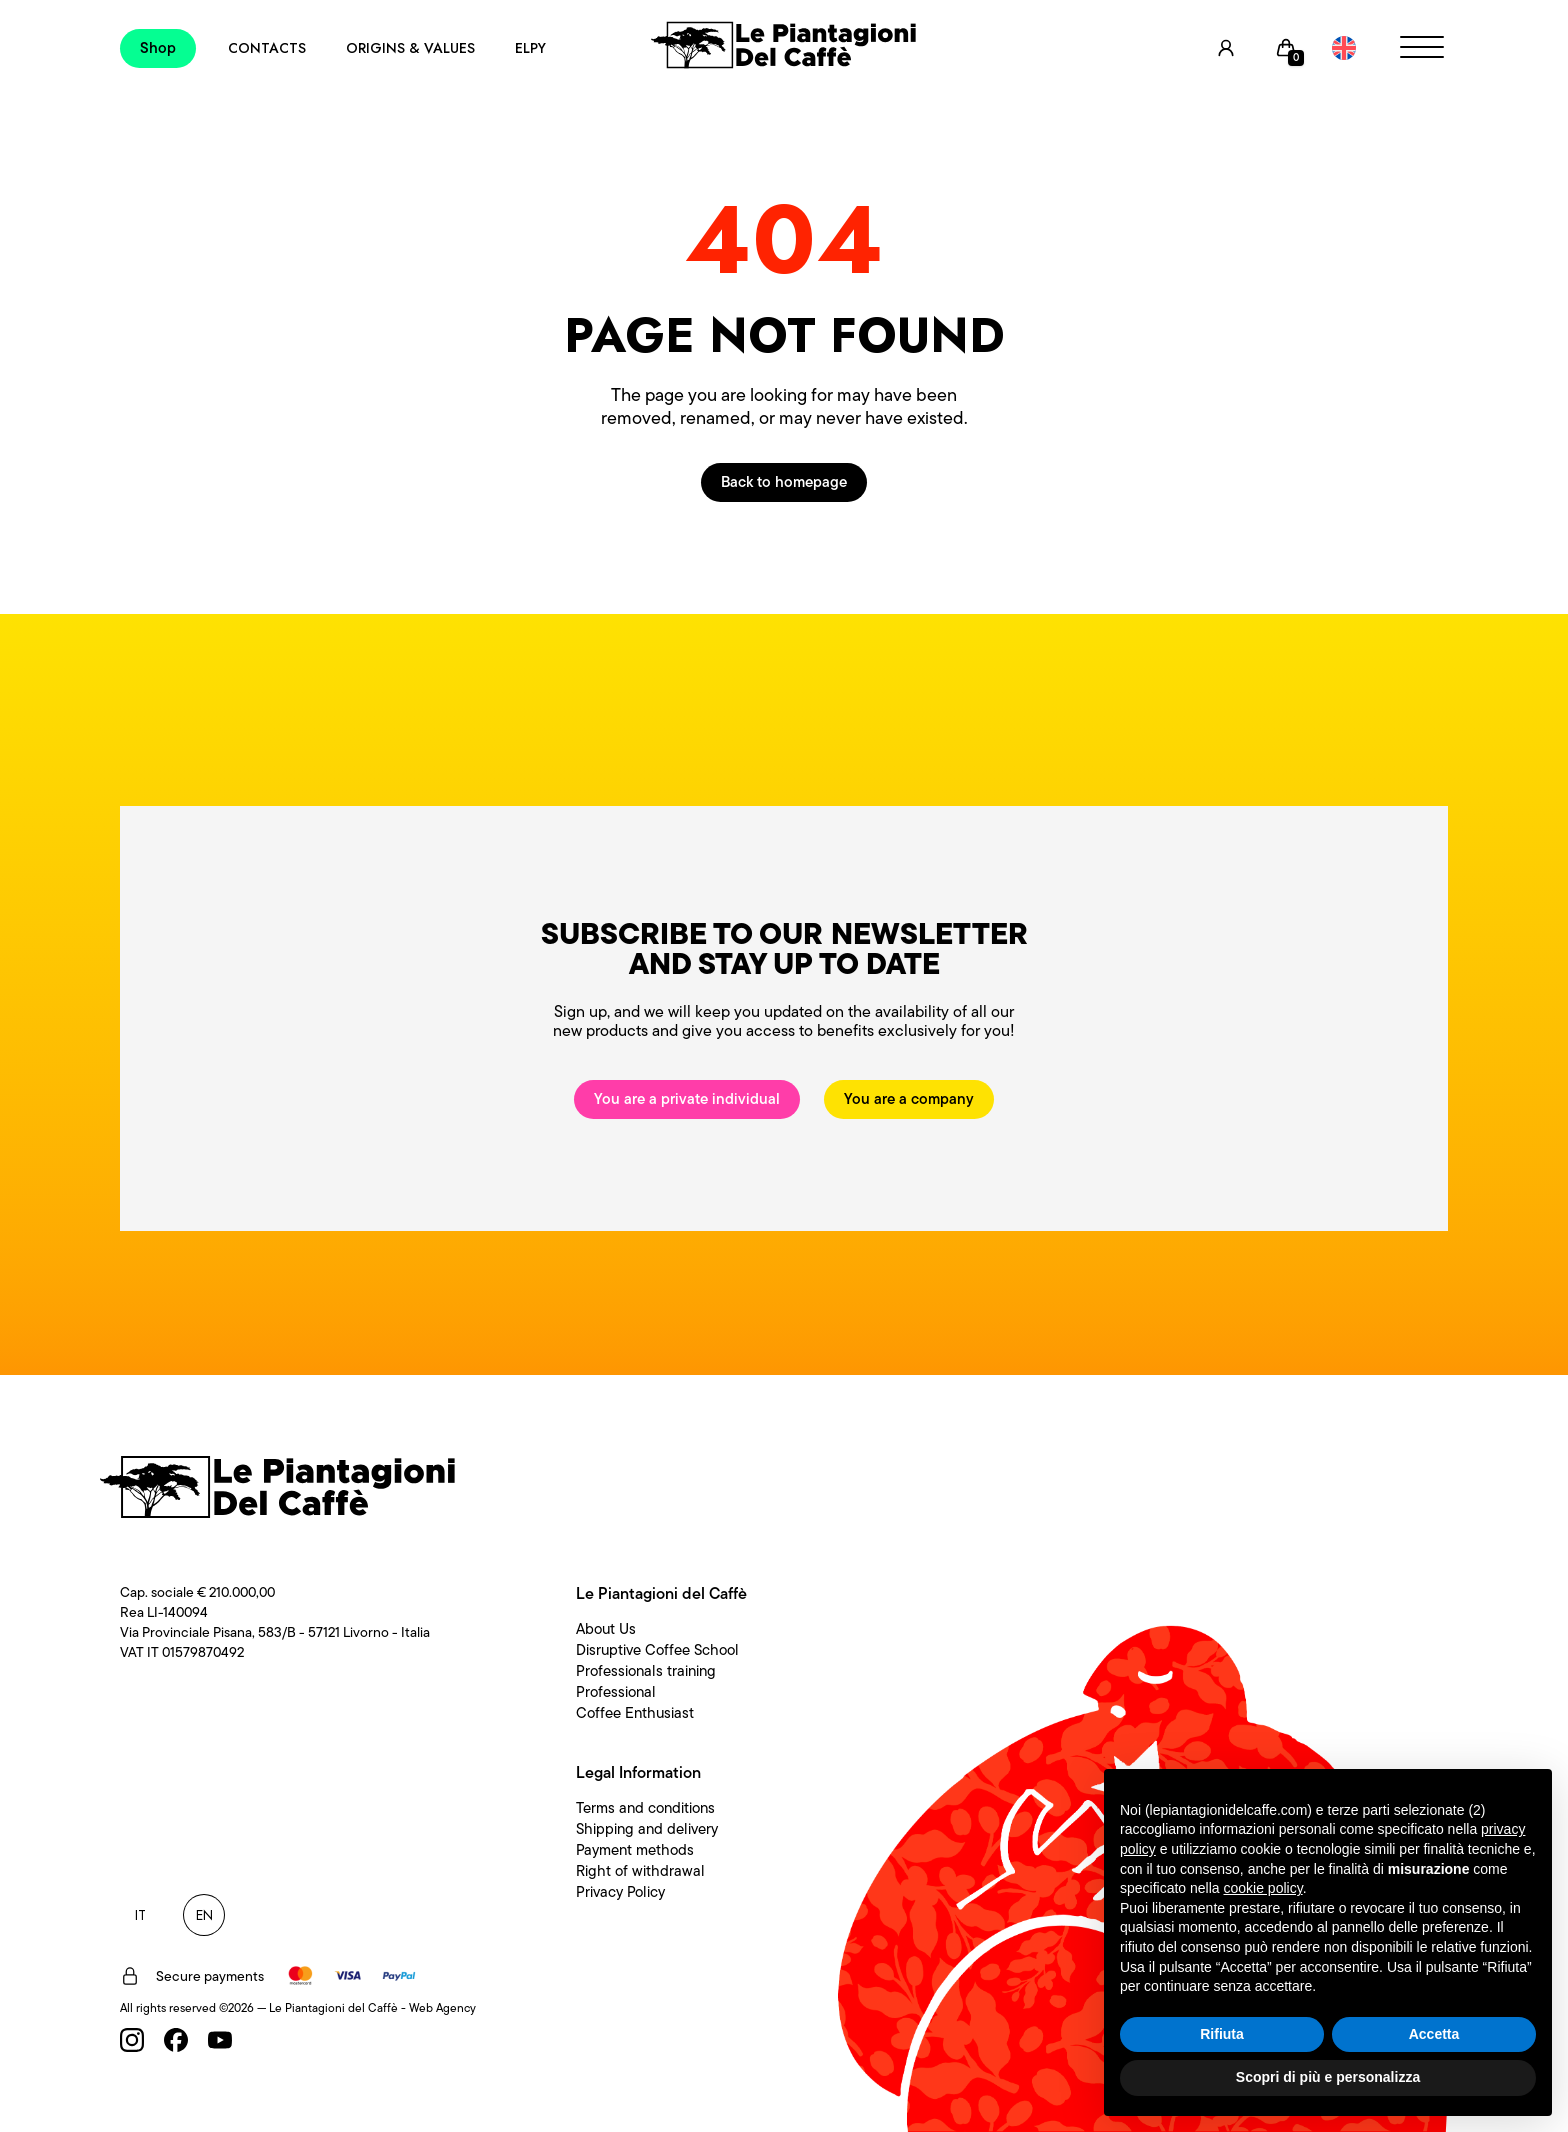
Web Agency (442, 2007)
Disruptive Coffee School (657, 1650)
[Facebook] (176, 2040)
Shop (158, 48)
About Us (606, 1629)
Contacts (267, 48)
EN (204, 1915)
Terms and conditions (645, 1808)
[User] (1226, 48)
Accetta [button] (1434, 2034)
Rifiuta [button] (1222, 2034)
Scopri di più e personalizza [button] (1328, 2077)
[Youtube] (220, 2040)
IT (140, 1915)
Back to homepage (784, 482)
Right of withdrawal (640, 1871)
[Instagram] (132, 2040)
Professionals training (646, 1671)
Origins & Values (410, 48)
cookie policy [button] (1263, 1888)
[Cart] (1286, 48)
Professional (616, 1692)
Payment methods (635, 1850)
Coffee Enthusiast (635, 1713)
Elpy (530, 48)
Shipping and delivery (647, 1829)
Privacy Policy (620, 1892)
